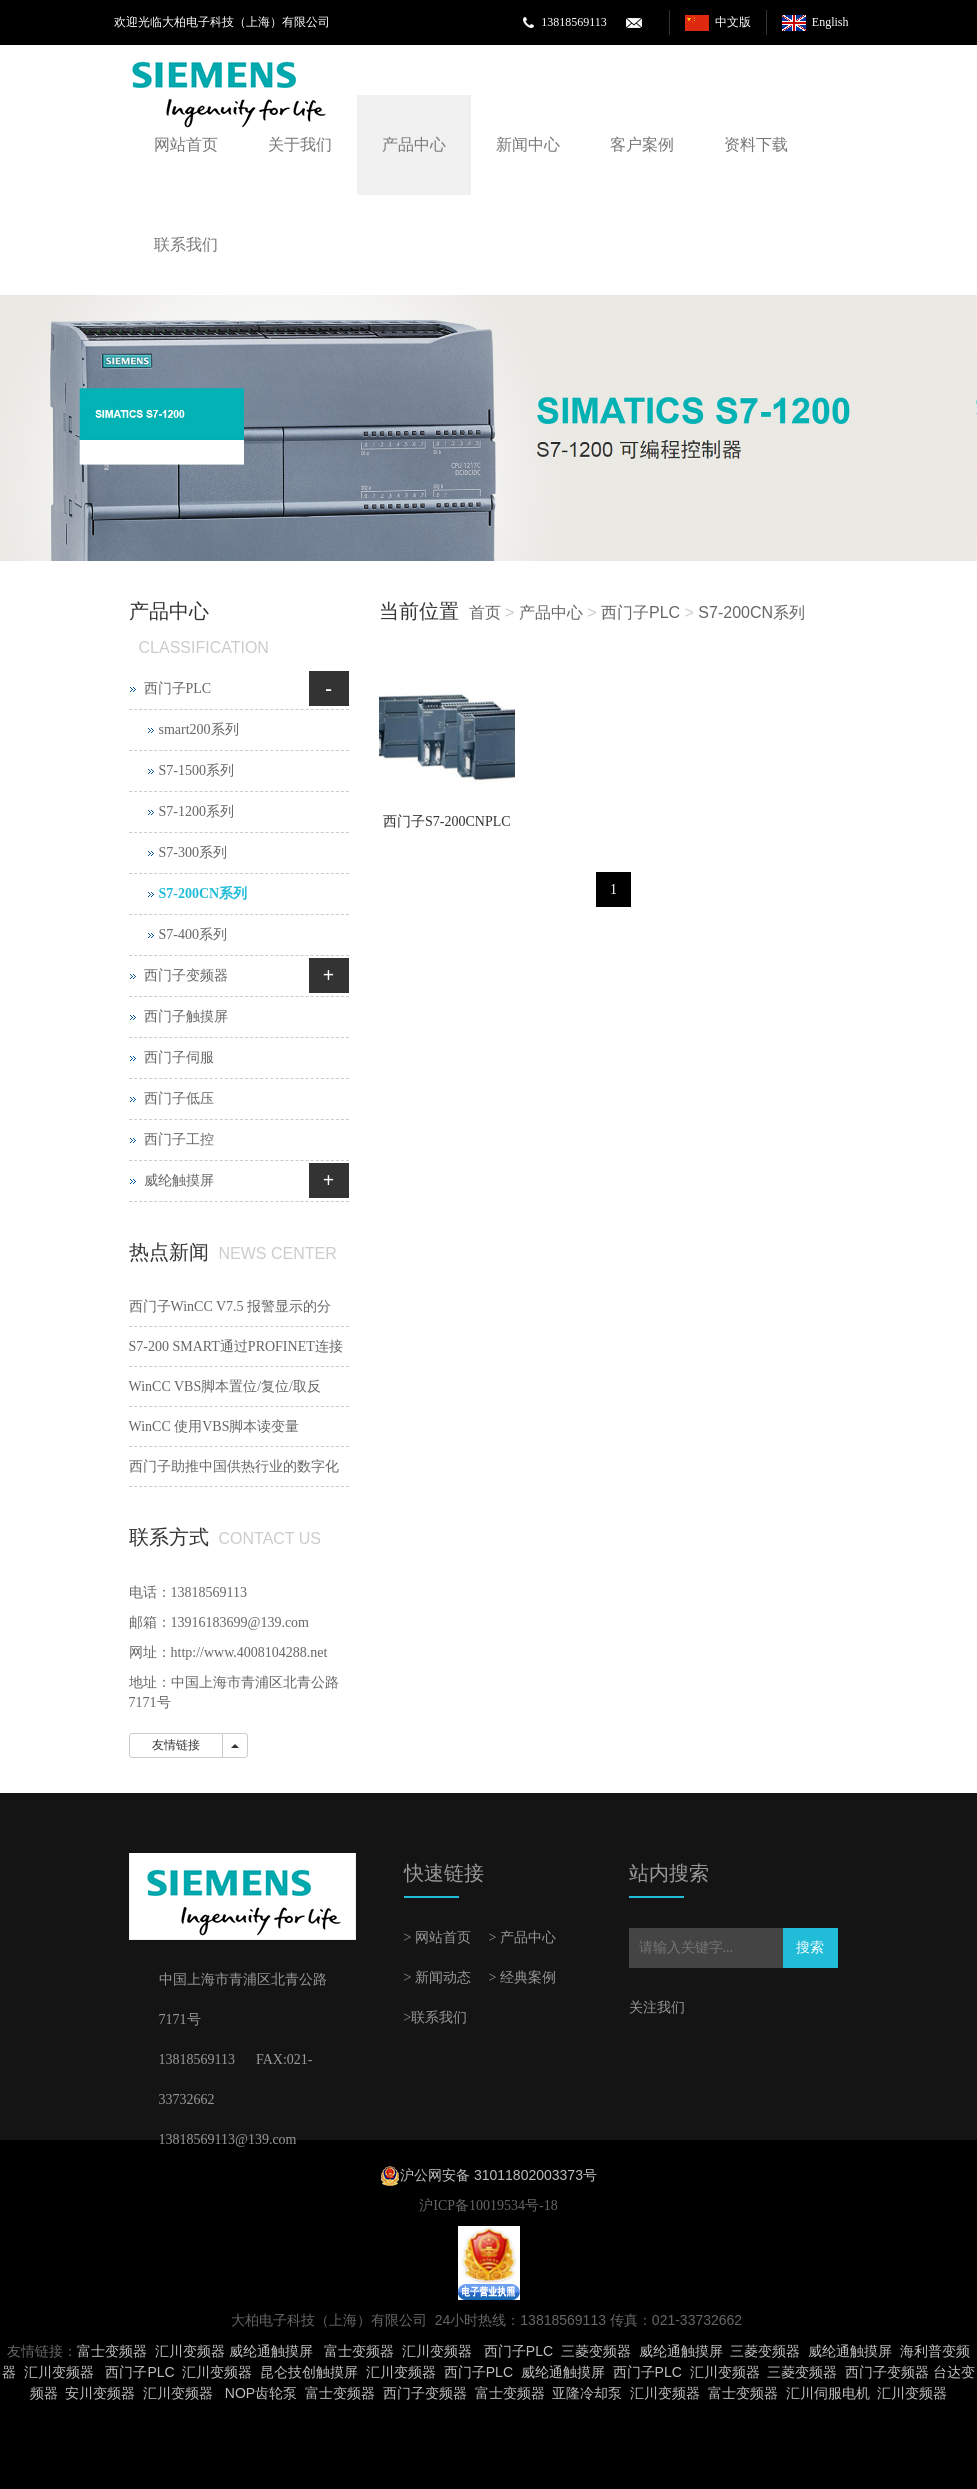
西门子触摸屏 (186, 1016)
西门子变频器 (186, 975)
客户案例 (642, 144)
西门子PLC (640, 612)
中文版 (733, 22)
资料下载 (756, 144)
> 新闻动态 (437, 1977)
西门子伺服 (179, 1057)
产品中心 (414, 144)
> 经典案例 (522, 1977)
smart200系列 (199, 729)
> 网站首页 (437, 1937)
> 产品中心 (522, 1937)
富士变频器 (112, 2351)
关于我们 (300, 144)
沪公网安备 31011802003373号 (498, 2175)
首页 (485, 612)
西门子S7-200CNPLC (447, 821)
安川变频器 (100, 2393)
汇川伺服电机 (828, 2393)
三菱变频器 (596, 2351)
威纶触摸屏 (179, 1180)
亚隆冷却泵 (587, 2393)
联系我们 (186, 244)
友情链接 (176, 1745)
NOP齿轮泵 (261, 2393)
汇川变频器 (190, 2351)
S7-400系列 (193, 934)
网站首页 (186, 144)
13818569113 (574, 22)
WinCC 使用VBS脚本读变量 (214, 1426)
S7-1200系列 (196, 811)
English (830, 22)
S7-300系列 (193, 852)
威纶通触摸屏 (271, 2351)
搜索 (810, 1947)
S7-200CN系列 (751, 612)
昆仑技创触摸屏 (309, 2372)
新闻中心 (528, 144)
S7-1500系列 (196, 770)
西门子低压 (179, 1098)
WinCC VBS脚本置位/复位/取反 (225, 1386)
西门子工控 (179, 1139)
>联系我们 (436, 2017)
